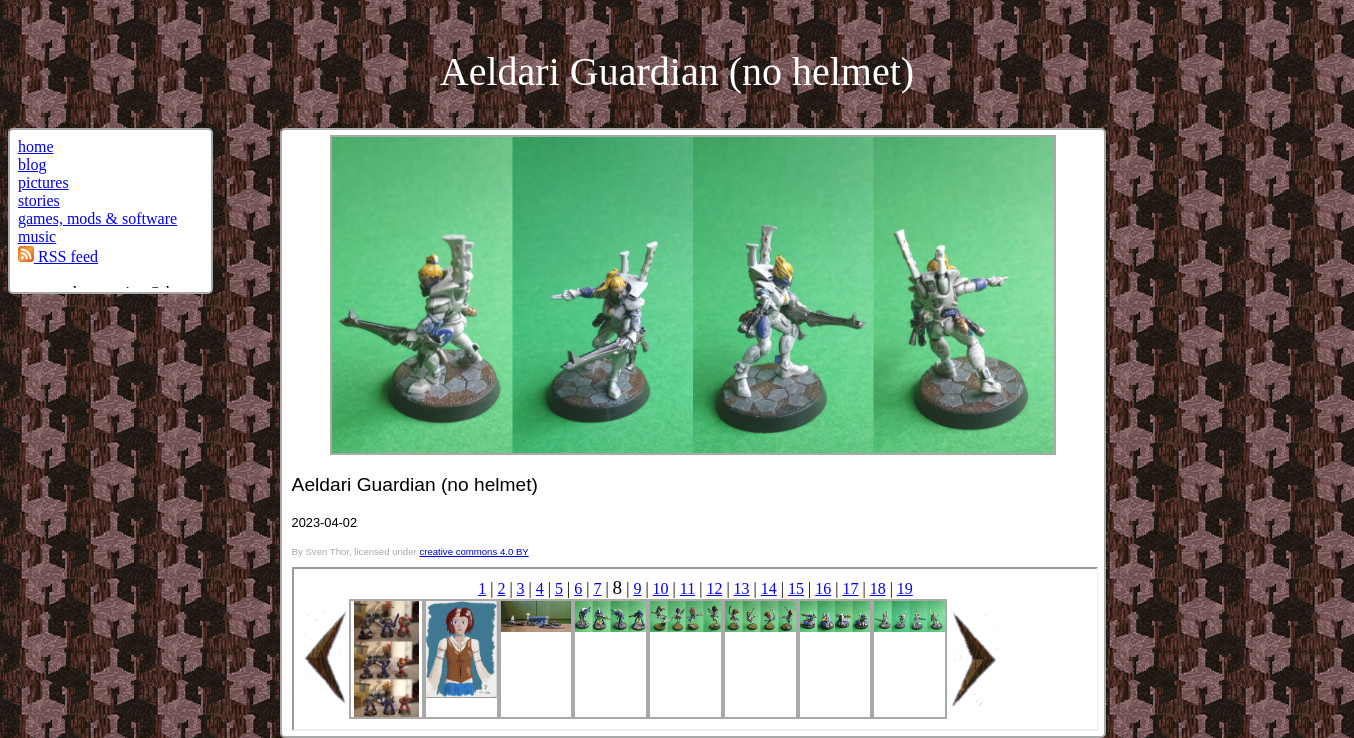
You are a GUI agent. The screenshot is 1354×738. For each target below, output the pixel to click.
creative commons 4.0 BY (473, 551)
